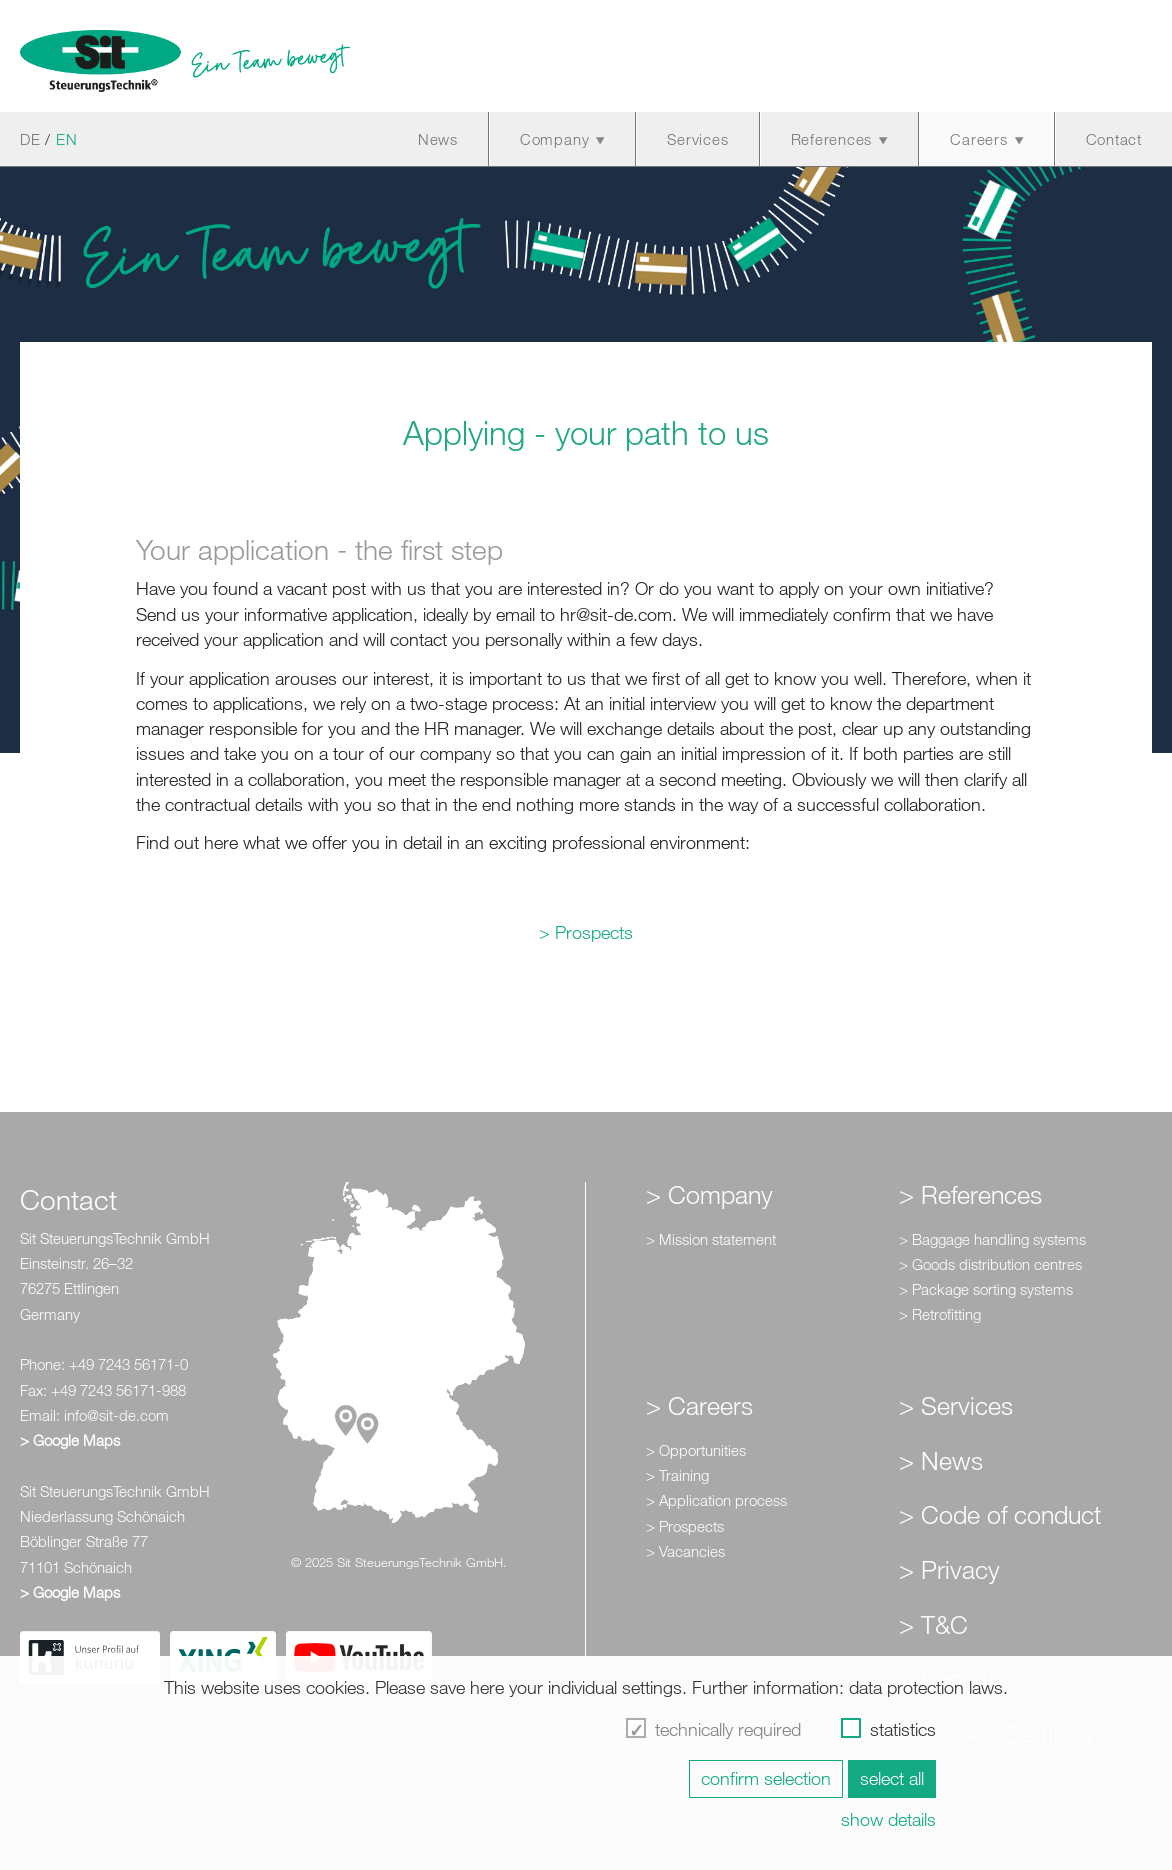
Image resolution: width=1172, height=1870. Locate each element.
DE (30, 139)
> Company (709, 1194)
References (832, 139)
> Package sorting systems (986, 1289)
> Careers (699, 1405)
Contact (1114, 139)
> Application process (716, 1500)
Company (554, 139)
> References (970, 1194)
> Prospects (586, 932)
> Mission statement (711, 1239)
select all (892, 1778)
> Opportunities (696, 1450)
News (438, 139)
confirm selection (766, 1778)
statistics (903, 1729)
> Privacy (949, 1569)
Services (697, 139)
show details (888, 1819)
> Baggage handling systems (992, 1239)
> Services (956, 1405)
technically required (728, 1729)
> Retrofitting (940, 1314)
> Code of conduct (1000, 1514)
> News (941, 1460)
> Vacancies (685, 1551)
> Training (677, 1475)
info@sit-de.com (116, 1415)
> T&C (933, 1624)
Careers (978, 139)
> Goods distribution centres (990, 1264)
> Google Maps (70, 1440)
